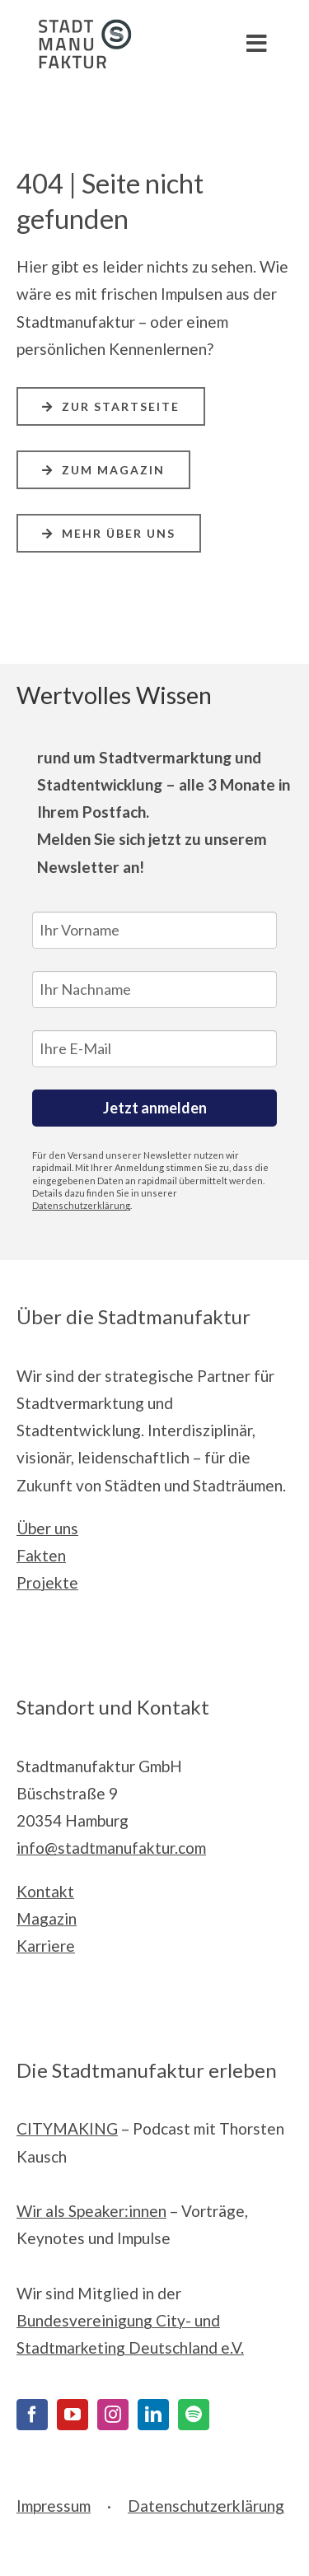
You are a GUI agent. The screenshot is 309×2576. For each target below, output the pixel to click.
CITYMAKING (67, 2128)
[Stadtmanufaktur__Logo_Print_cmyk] (78, 26)
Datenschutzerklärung (81, 1205)
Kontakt (45, 1891)
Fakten (41, 1555)
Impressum (53, 2505)
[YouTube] (72, 2414)
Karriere (45, 1945)
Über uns (47, 1528)
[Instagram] (113, 2414)
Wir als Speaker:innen (91, 2210)
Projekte (47, 1582)
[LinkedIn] (153, 2414)
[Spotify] (193, 2414)
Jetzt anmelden (155, 1108)
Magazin (46, 1918)
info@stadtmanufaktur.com (111, 1847)
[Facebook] (32, 2414)
